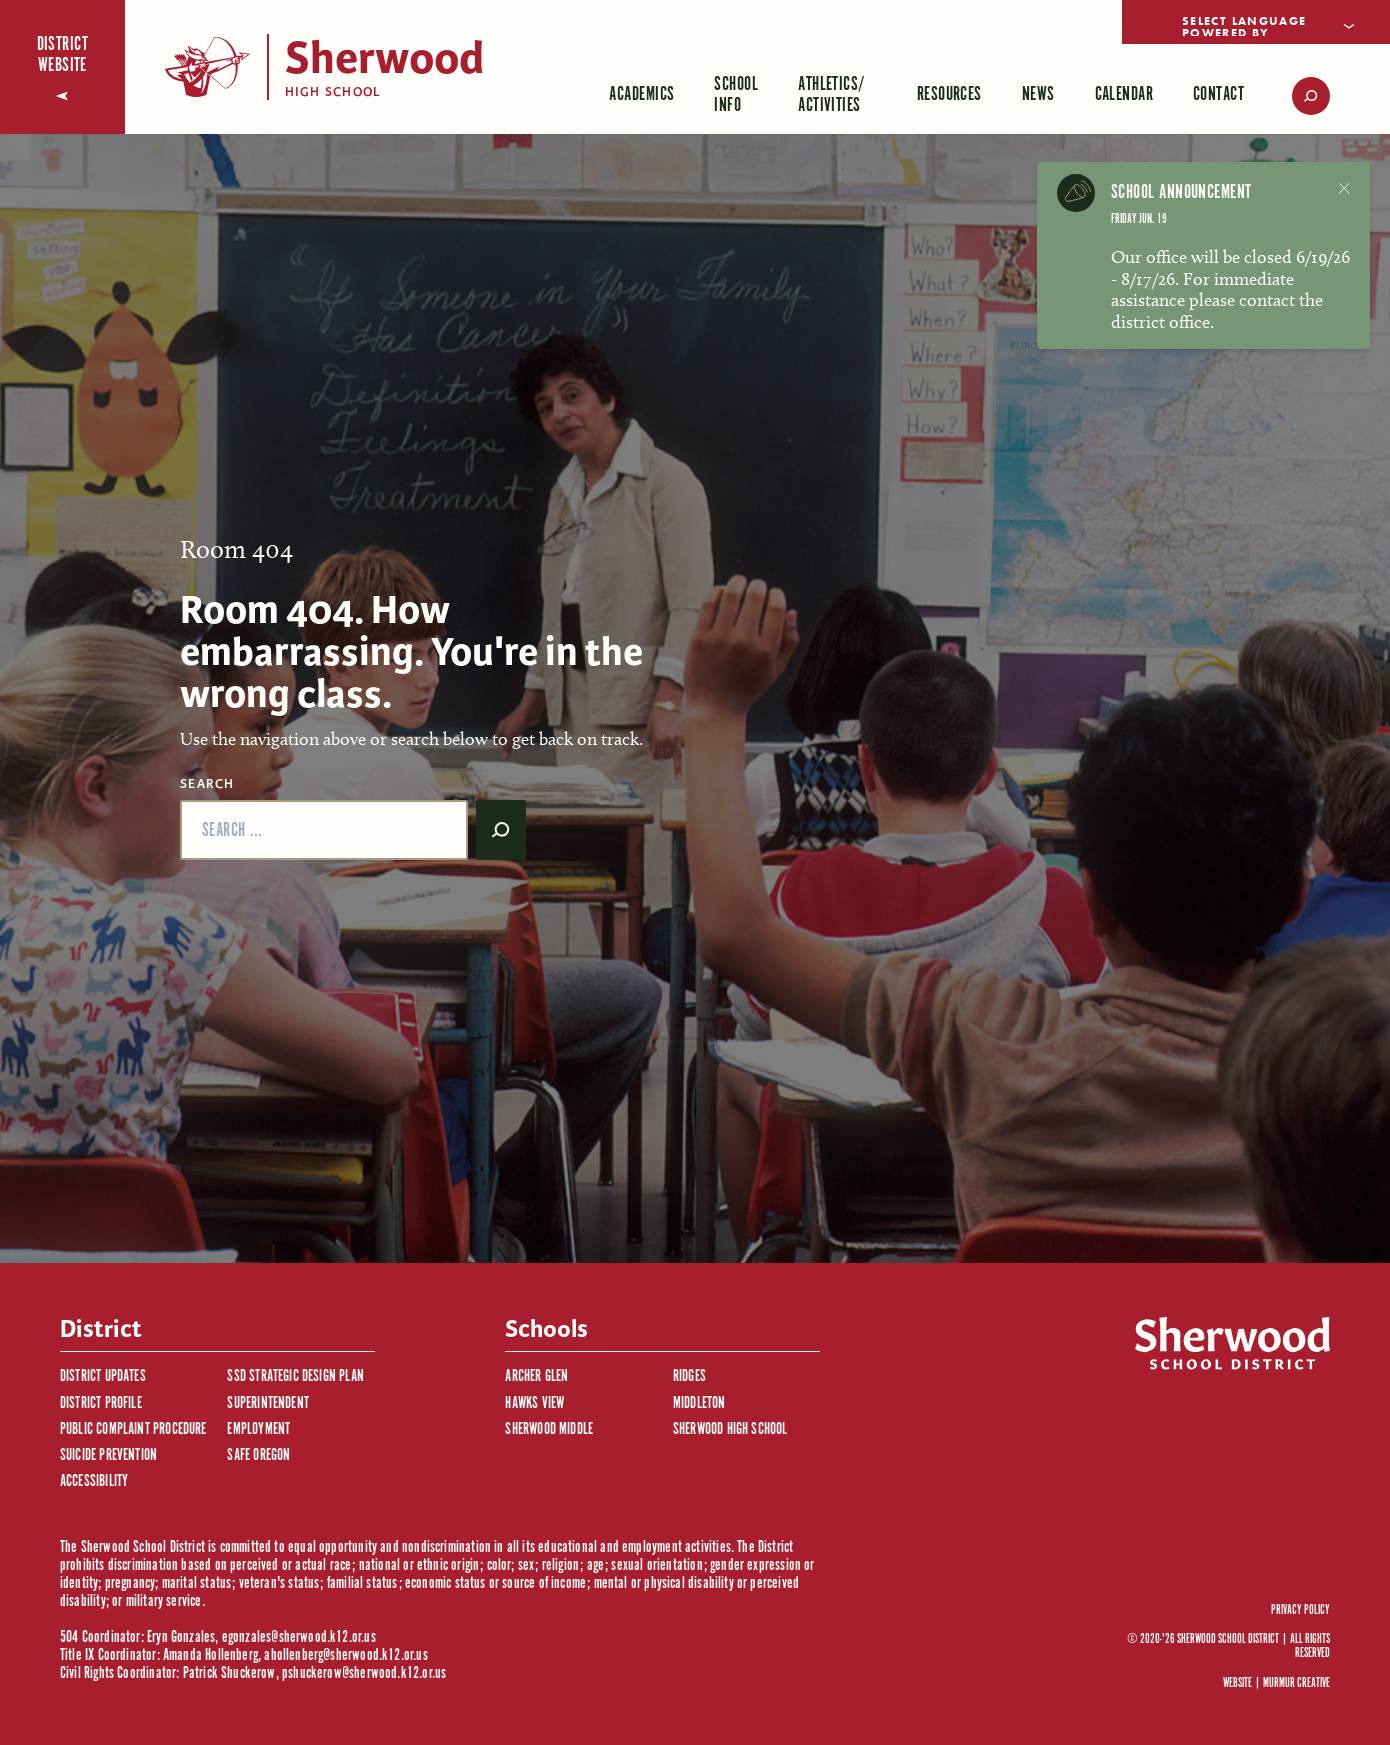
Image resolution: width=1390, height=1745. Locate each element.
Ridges (689, 1376)
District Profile (101, 1403)
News (1038, 94)
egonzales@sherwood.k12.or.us (299, 1637)
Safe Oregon (258, 1455)
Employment (258, 1429)
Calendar (1124, 94)
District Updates (103, 1376)
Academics (641, 94)
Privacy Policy (1300, 1611)
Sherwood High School (730, 1429)
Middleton (699, 1403)
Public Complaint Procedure (133, 1429)
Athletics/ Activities (832, 95)
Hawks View (534, 1403)
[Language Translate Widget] (1256, 22)
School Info (736, 95)
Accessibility (94, 1481)
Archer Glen (536, 1376)
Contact (1218, 94)
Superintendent (268, 1403)
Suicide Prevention (108, 1455)
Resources (949, 94)
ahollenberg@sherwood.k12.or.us (345, 1655)
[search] (1297, 96)
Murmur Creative (1296, 1683)
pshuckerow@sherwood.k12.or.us (364, 1673)
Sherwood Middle (549, 1429)
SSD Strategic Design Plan (295, 1376)
